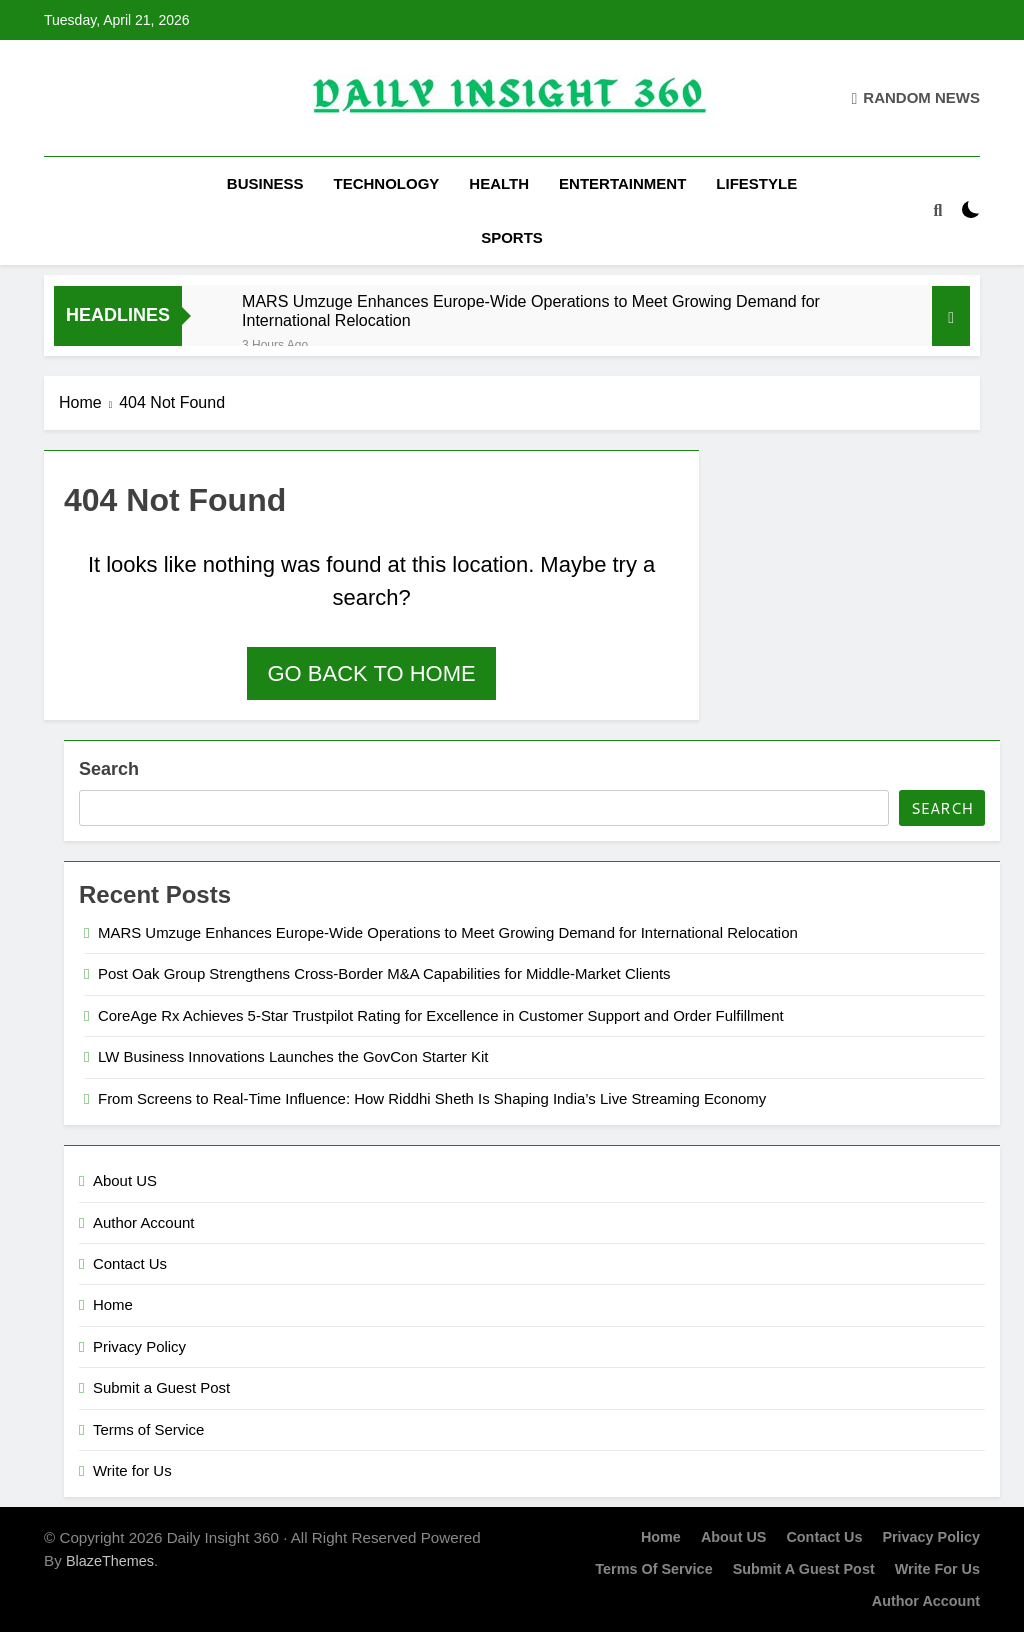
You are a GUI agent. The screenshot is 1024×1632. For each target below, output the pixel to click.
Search (109, 769)
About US (125, 1180)
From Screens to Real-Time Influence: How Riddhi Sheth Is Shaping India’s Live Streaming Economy (432, 1098)
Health (499, 183)
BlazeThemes (110, 1561)
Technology (387, 183)
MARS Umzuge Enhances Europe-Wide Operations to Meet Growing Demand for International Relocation (531, 310)
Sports (512, 237)
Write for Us (132, 1470)
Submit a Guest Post (161, 1387)
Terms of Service (148, 1429)
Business (265, 183)
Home (113, 1304)
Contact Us (130, 1263)
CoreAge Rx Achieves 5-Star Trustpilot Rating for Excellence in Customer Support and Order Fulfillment (441, 1015)
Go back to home (371, 673)
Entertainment (622, 183)
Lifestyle (756, 183)
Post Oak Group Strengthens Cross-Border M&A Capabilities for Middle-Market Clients (384, 973)
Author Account (143, 1222)
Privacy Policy (139, 1346)
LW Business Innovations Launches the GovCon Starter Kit (293, 1056)
